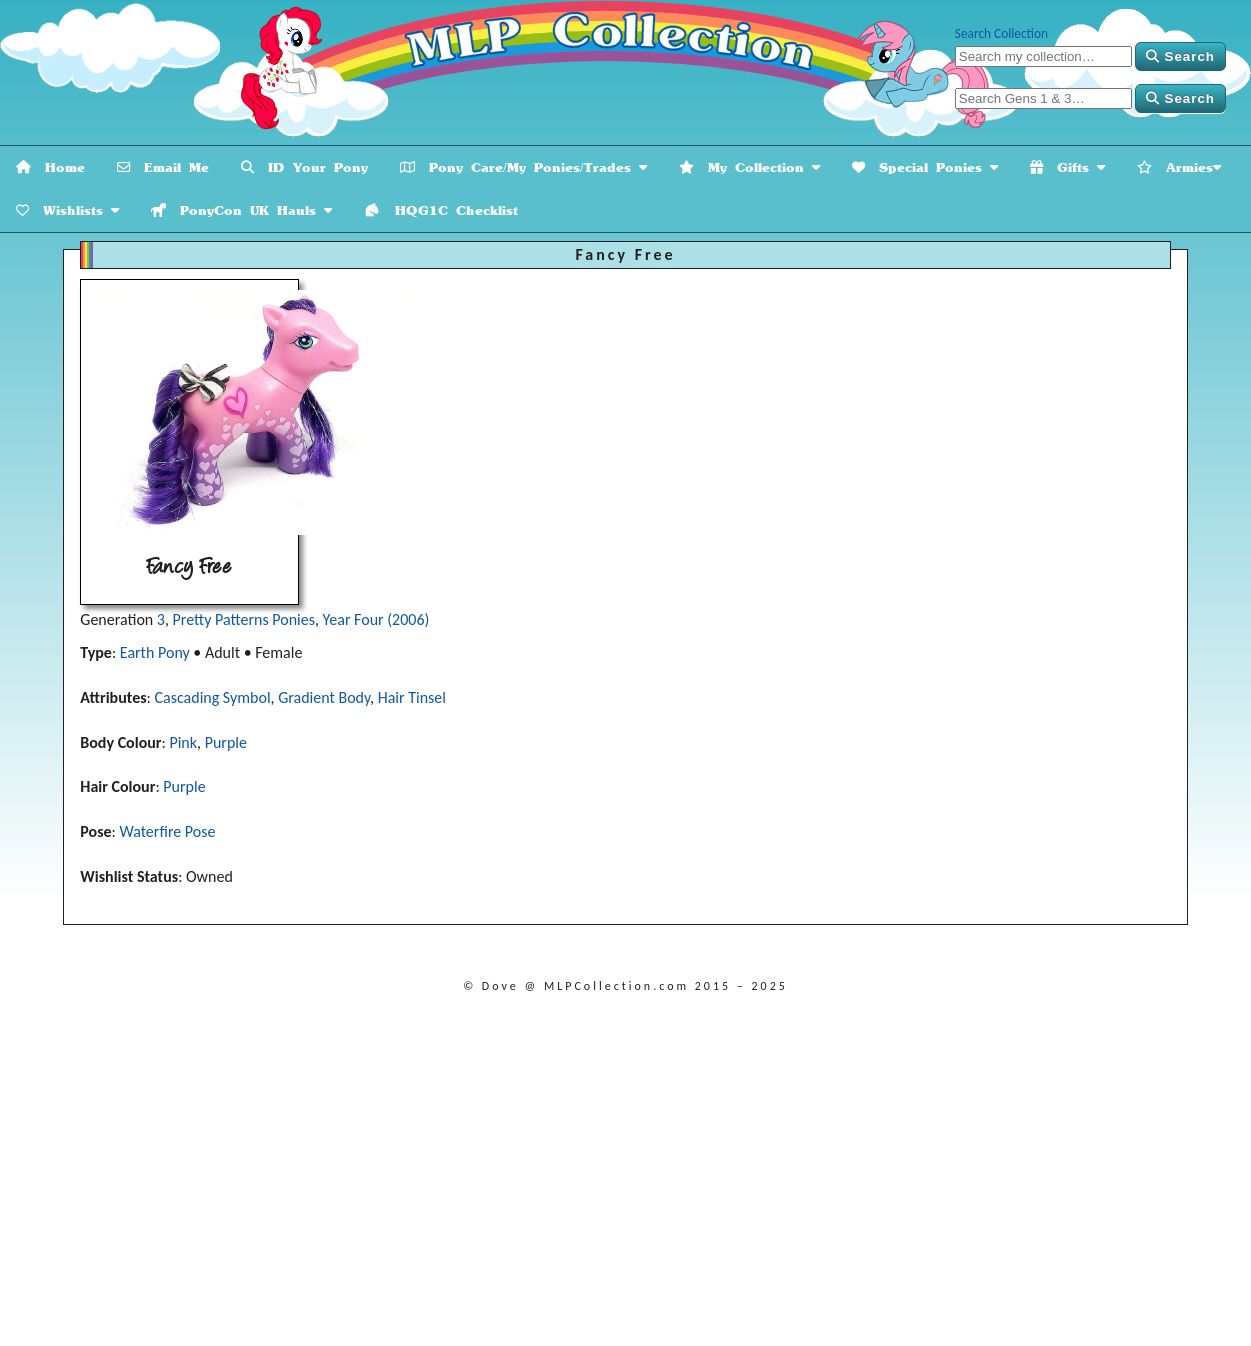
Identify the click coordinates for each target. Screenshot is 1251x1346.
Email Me (163, 167)
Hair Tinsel (412, 697)
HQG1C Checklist (441, 210)
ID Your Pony (304, 167)
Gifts (1067, 167)
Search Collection (1001, 33)
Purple (226, 742)
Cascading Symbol (212, 697)
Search (1180, 56)
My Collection (749, 167)
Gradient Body (324, 697)
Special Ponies (925, 167)
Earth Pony (155, 652)
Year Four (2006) (376, 619)
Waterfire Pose (167, 831)
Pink (183, 742)
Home (50, 167)
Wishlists (67, 210)
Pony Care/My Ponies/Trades (523, 167)
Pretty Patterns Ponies (244, 619)
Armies (1179, 167)
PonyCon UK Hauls (241, 210)
